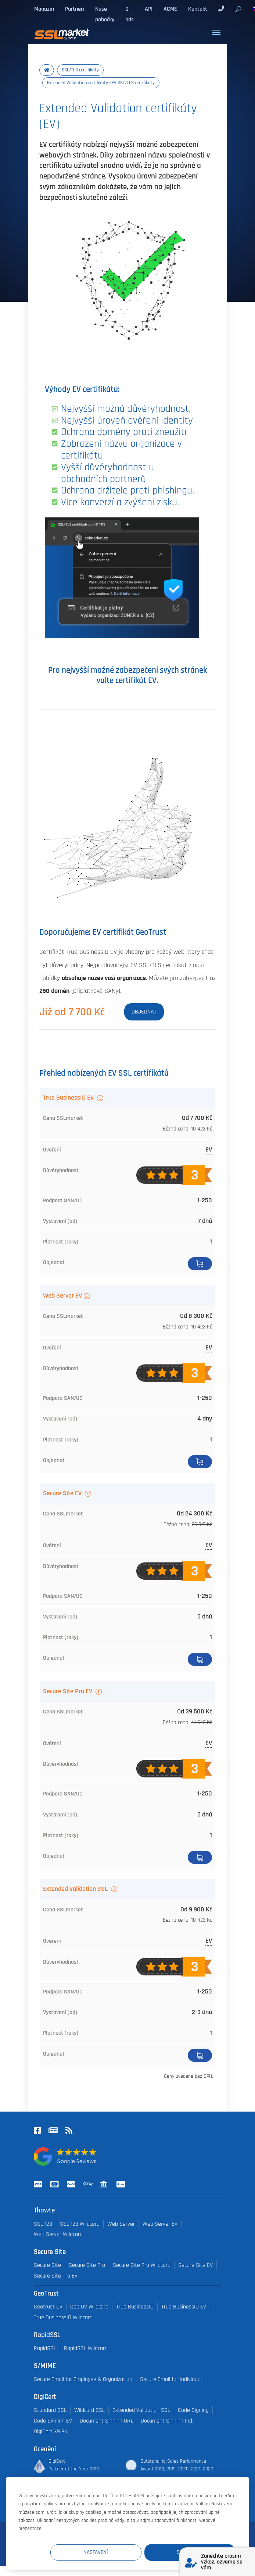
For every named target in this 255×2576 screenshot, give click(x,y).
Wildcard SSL (89, 2410)
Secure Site (47, 2265)
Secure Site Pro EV (68, 1691)
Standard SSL (50, 2410)
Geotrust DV (48, 2307)
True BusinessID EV (69, 1098)
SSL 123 (43, 2224)
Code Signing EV (53, 2421)
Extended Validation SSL (76, 1889)
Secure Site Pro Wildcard (141, 2265)
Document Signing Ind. (167, 2421)
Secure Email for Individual (171, 2379)
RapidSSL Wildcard (86, 2348)
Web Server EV (62, 1296)
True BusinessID (135, 2307)
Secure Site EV (63, 1493)
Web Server (121, 2224)
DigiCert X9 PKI (51, 2431)
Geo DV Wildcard (89, 2307)
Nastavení (100, 2552)
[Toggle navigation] (216, 32)
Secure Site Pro (87, 2265)
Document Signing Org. (106, 2421)
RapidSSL (45, 2348)
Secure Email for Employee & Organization (83, 2379)
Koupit (200, 1263)
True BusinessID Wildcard (63, 2317)
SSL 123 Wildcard (80, 2224)
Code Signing (193, 2410)
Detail (200, 2055)
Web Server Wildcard (58, 2234)
